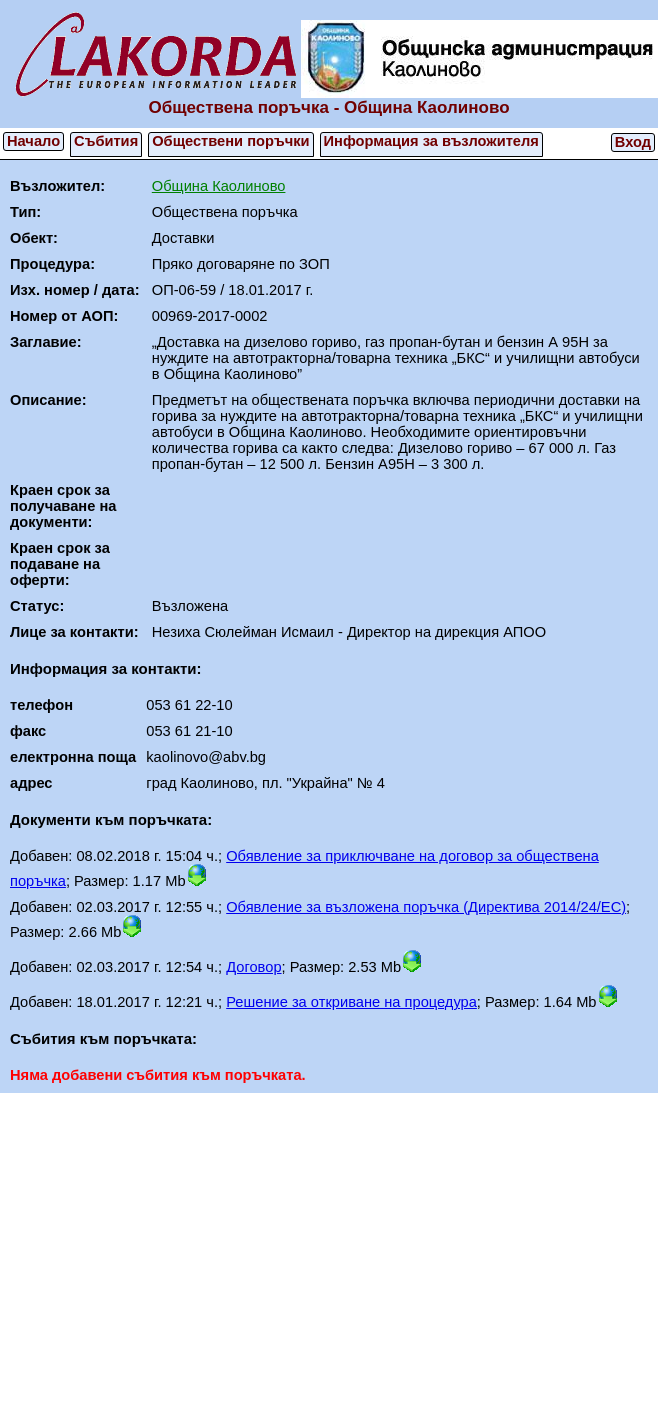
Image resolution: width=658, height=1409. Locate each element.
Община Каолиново (219, 186)
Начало (33, 141)
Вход (633, 142)
